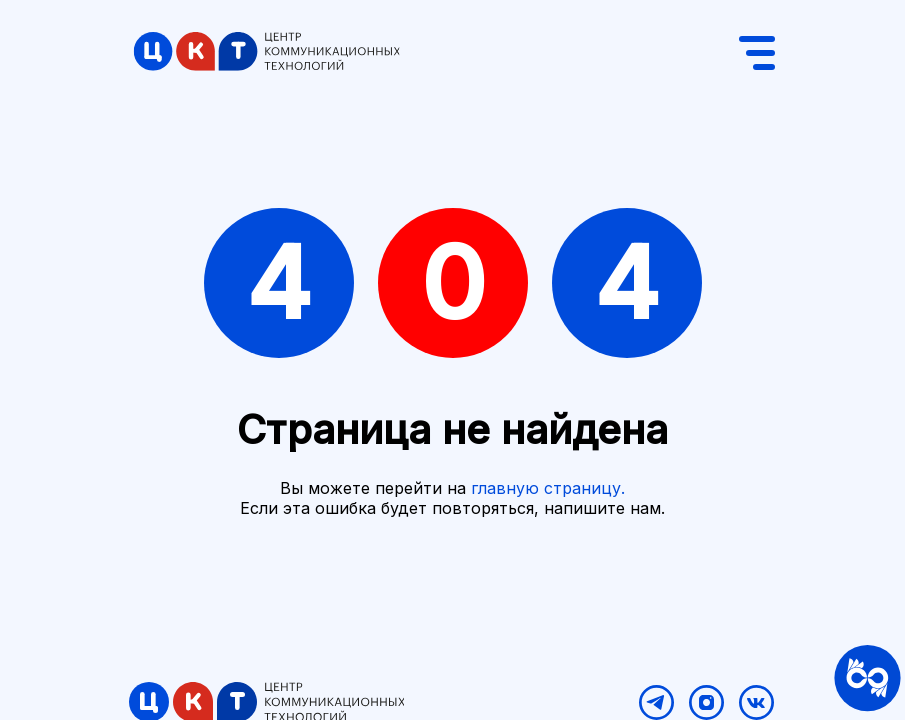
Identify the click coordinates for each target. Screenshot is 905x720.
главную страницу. (548, 488)
